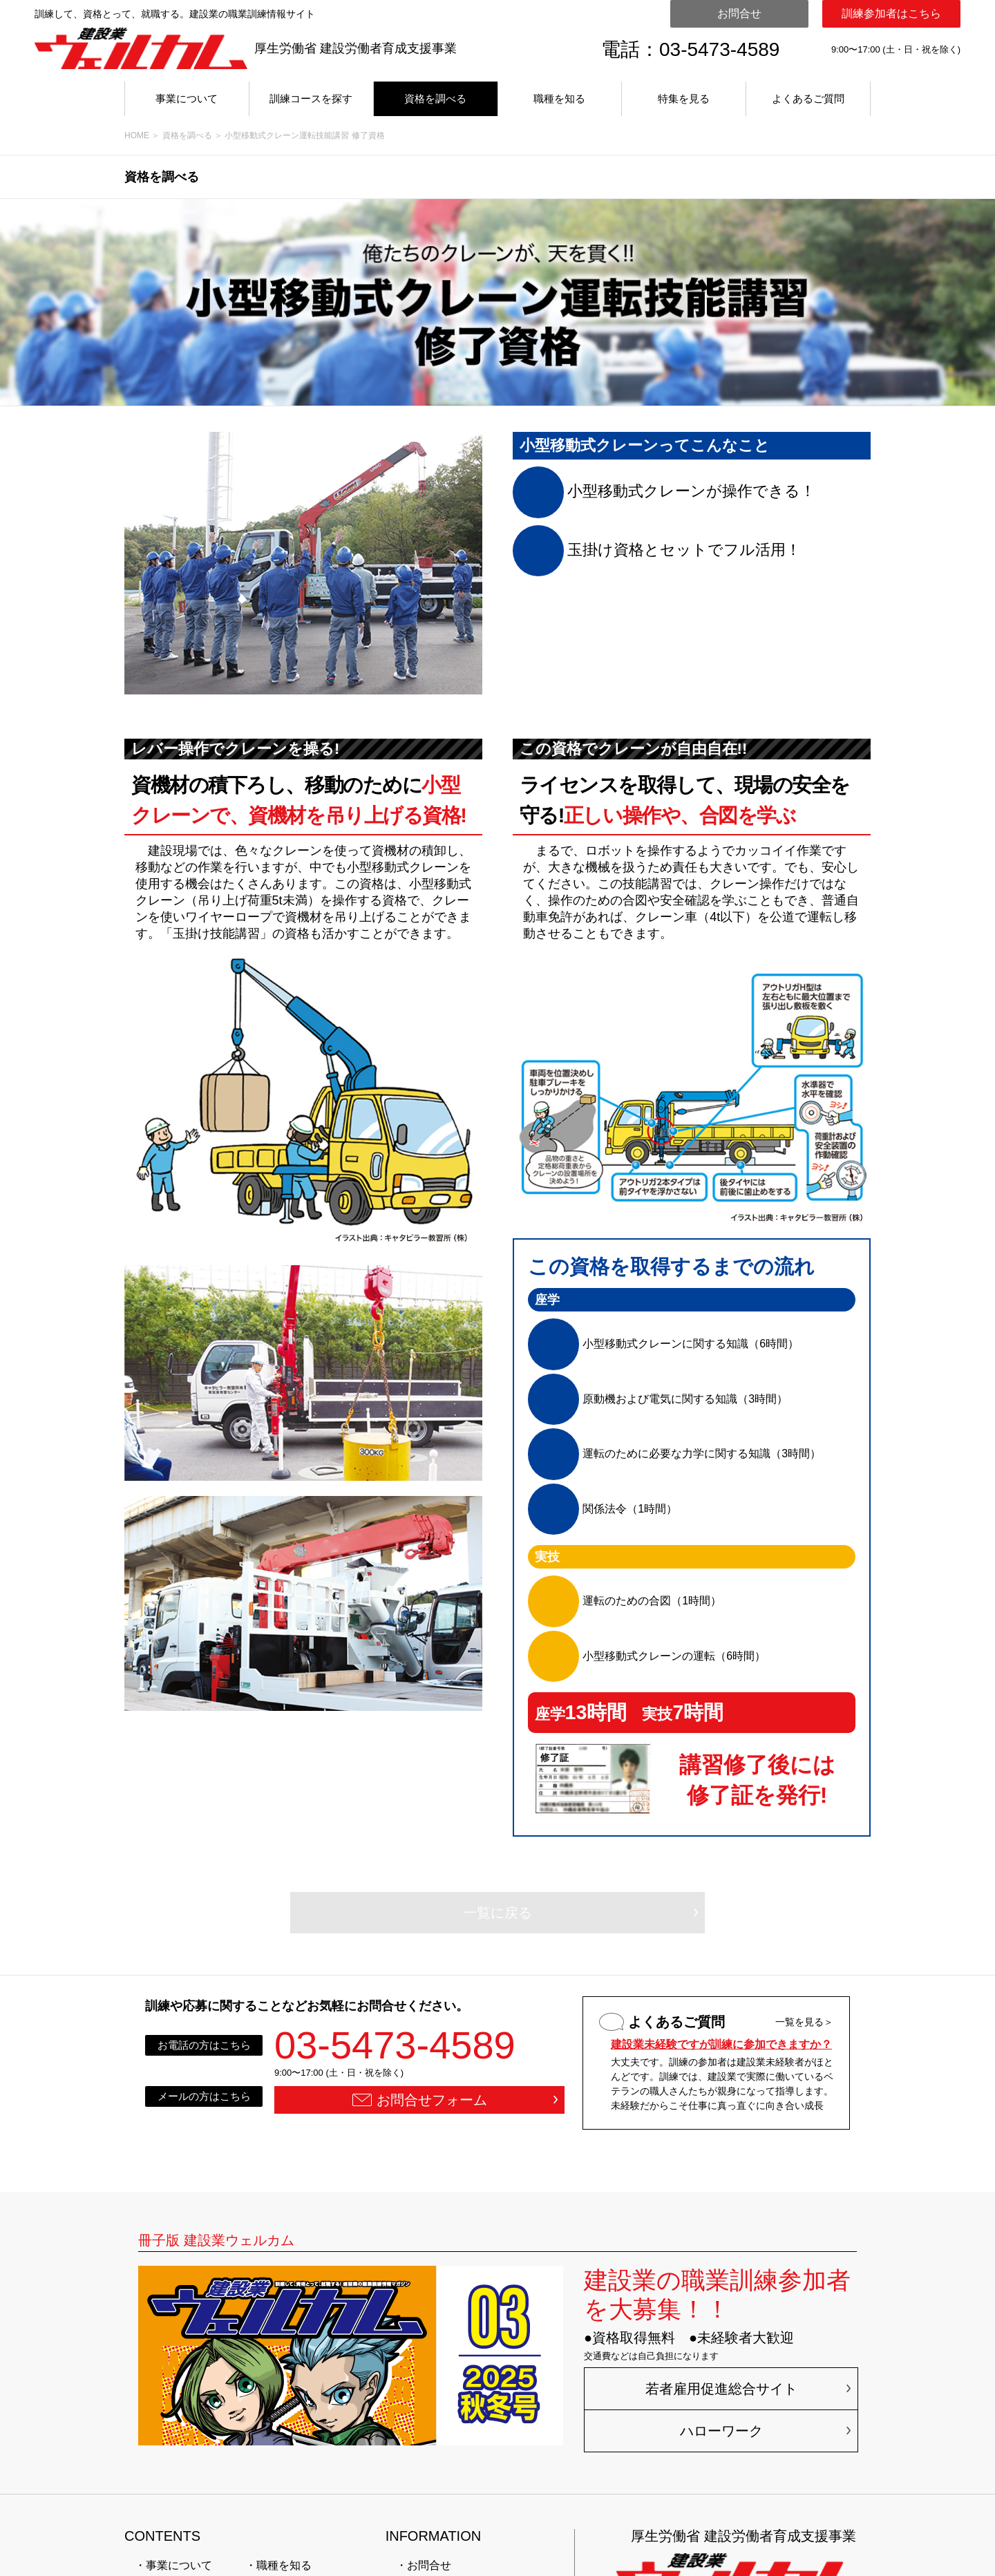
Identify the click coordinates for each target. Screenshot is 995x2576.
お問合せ (739, 13)
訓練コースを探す (310, 98)
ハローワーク (721, 2430)
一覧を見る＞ (804, 2021)
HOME (136, 135)
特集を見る (684, 98)
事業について (186, 98)
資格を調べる (435, 98)
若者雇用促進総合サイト (721, 2388)
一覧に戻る (497, 1912)
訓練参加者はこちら (891, 13)
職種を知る (559, 98)
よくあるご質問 (808, 98)
